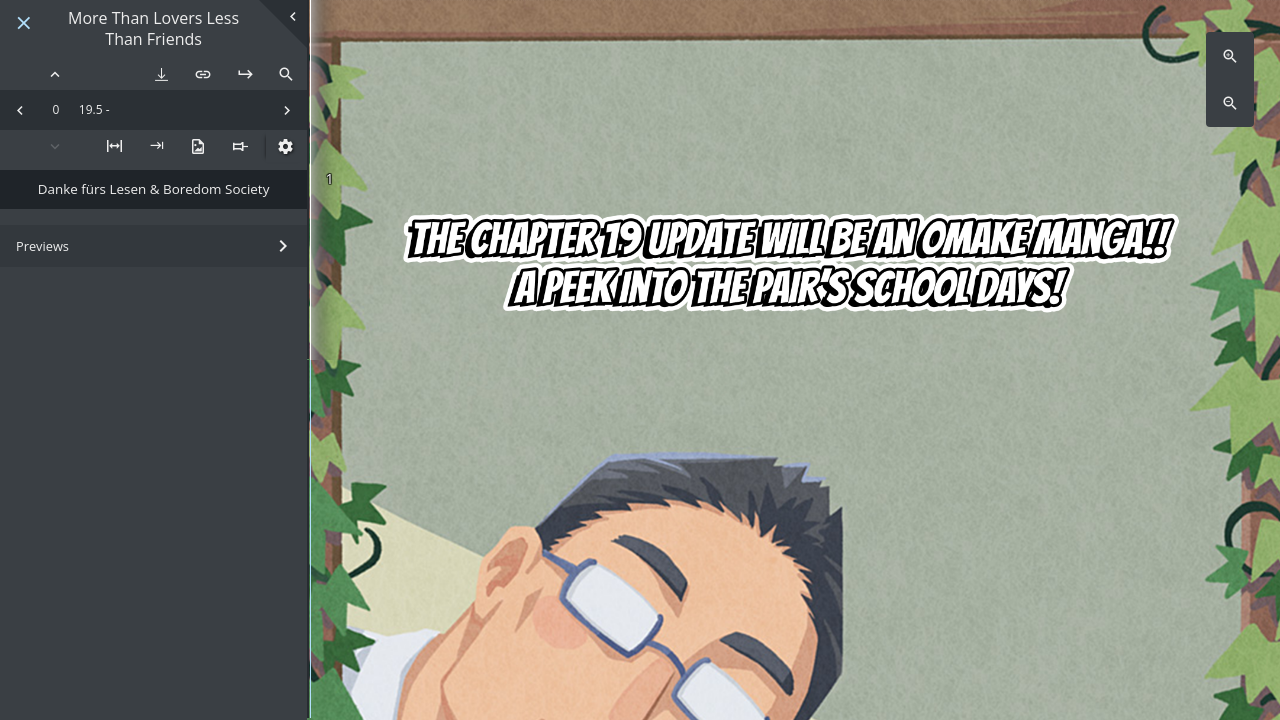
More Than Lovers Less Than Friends (153, 29)
